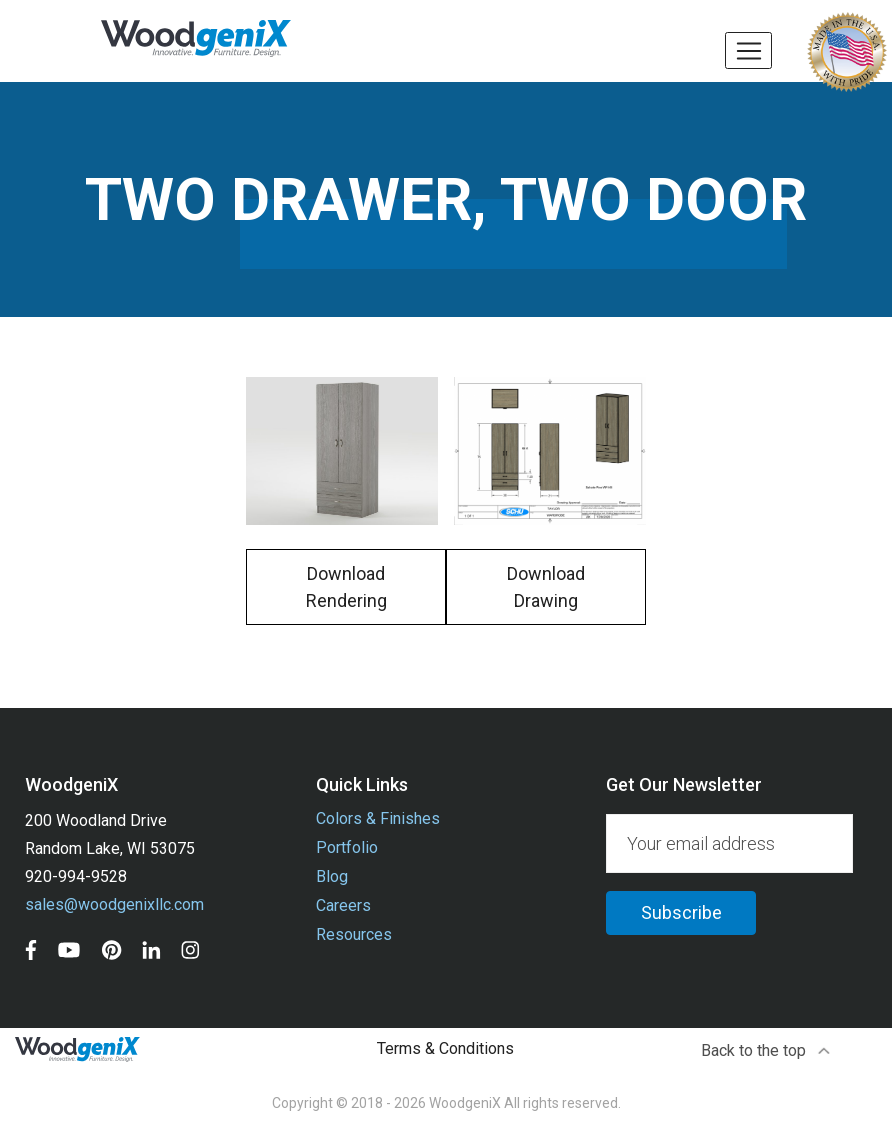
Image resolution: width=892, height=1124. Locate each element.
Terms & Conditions (445, 1048)
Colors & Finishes (378, 818)
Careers (343, 905)
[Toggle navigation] (748, 50)
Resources (354, 934)
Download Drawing (546, 587)
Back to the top (766, 1050)
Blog (332, 876)
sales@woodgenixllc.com (114, 904)
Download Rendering (346, 587)
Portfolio (347, 847)
